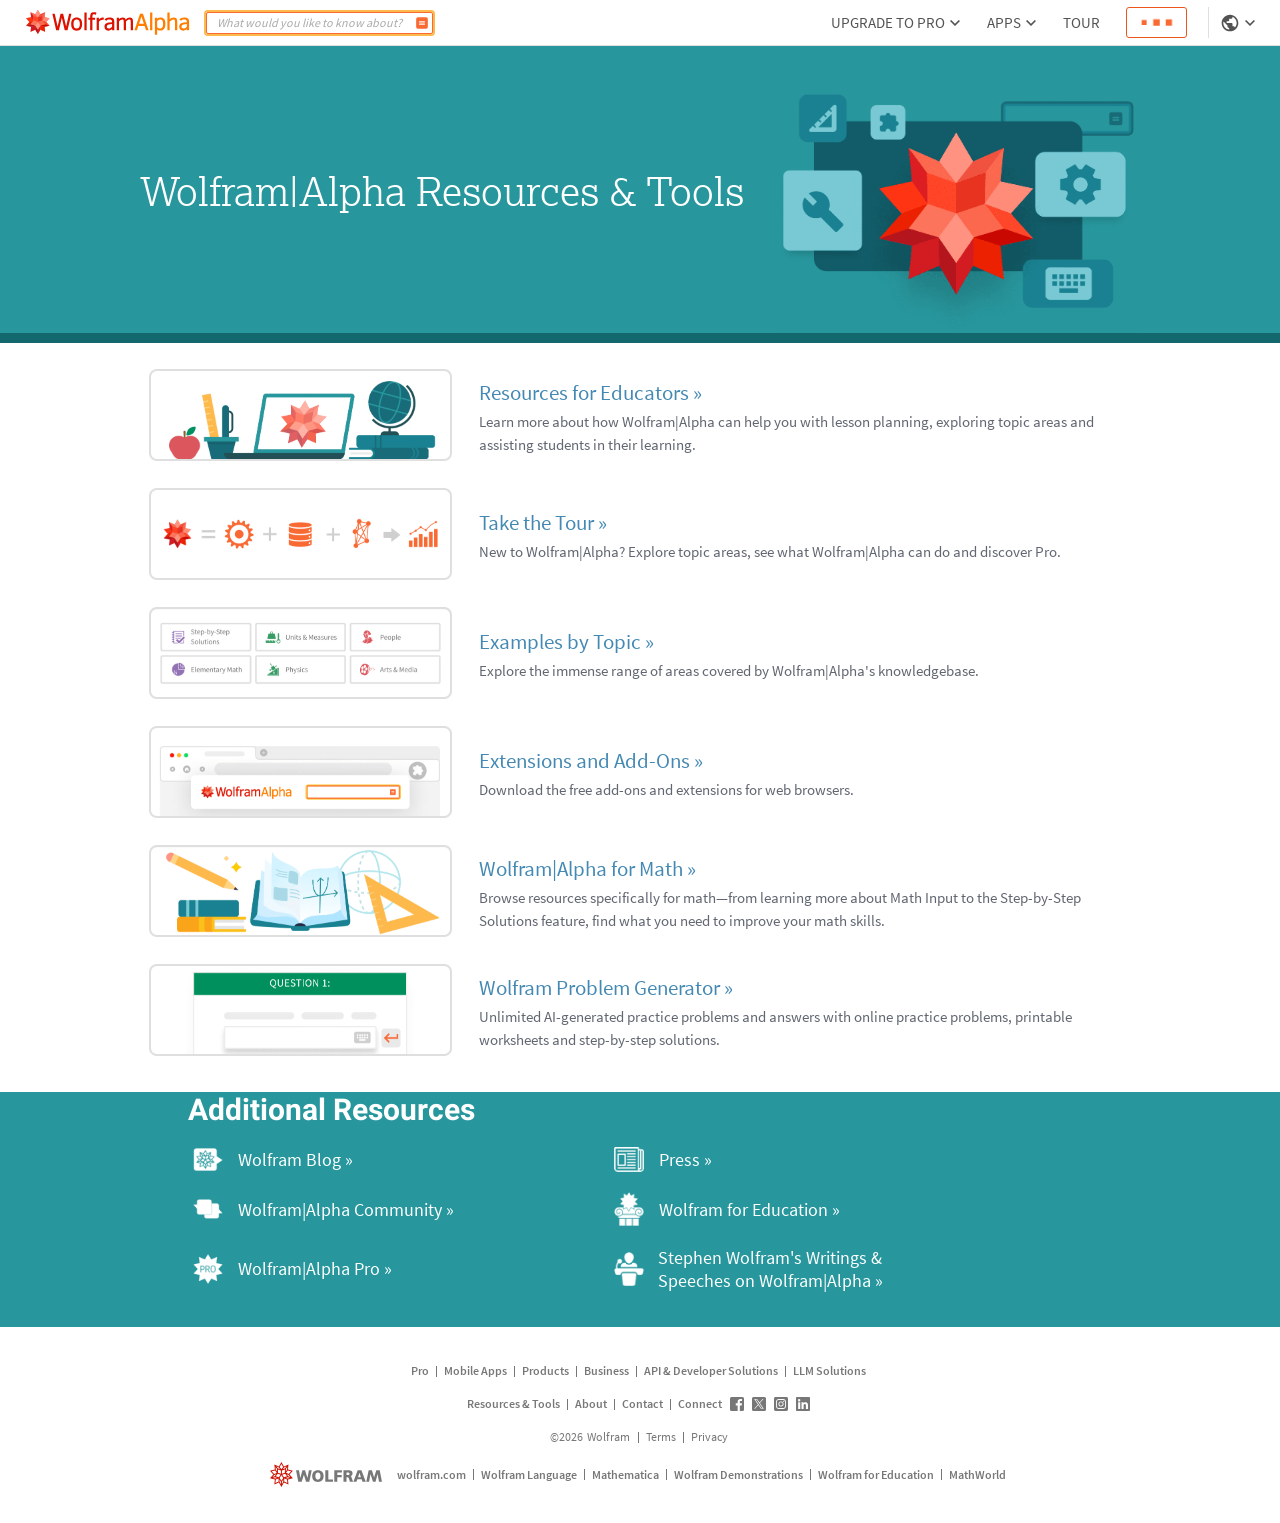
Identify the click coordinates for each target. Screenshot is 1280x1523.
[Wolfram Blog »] (401, 1160)
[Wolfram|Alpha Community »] (401, 1209)
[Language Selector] (1240, 23)
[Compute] (422, 23)
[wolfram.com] (328, 1474)
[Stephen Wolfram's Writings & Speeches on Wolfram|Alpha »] (822, 1269)
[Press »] (822, 1159)
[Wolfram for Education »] (822, 1209)
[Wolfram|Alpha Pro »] (401, 1269)
